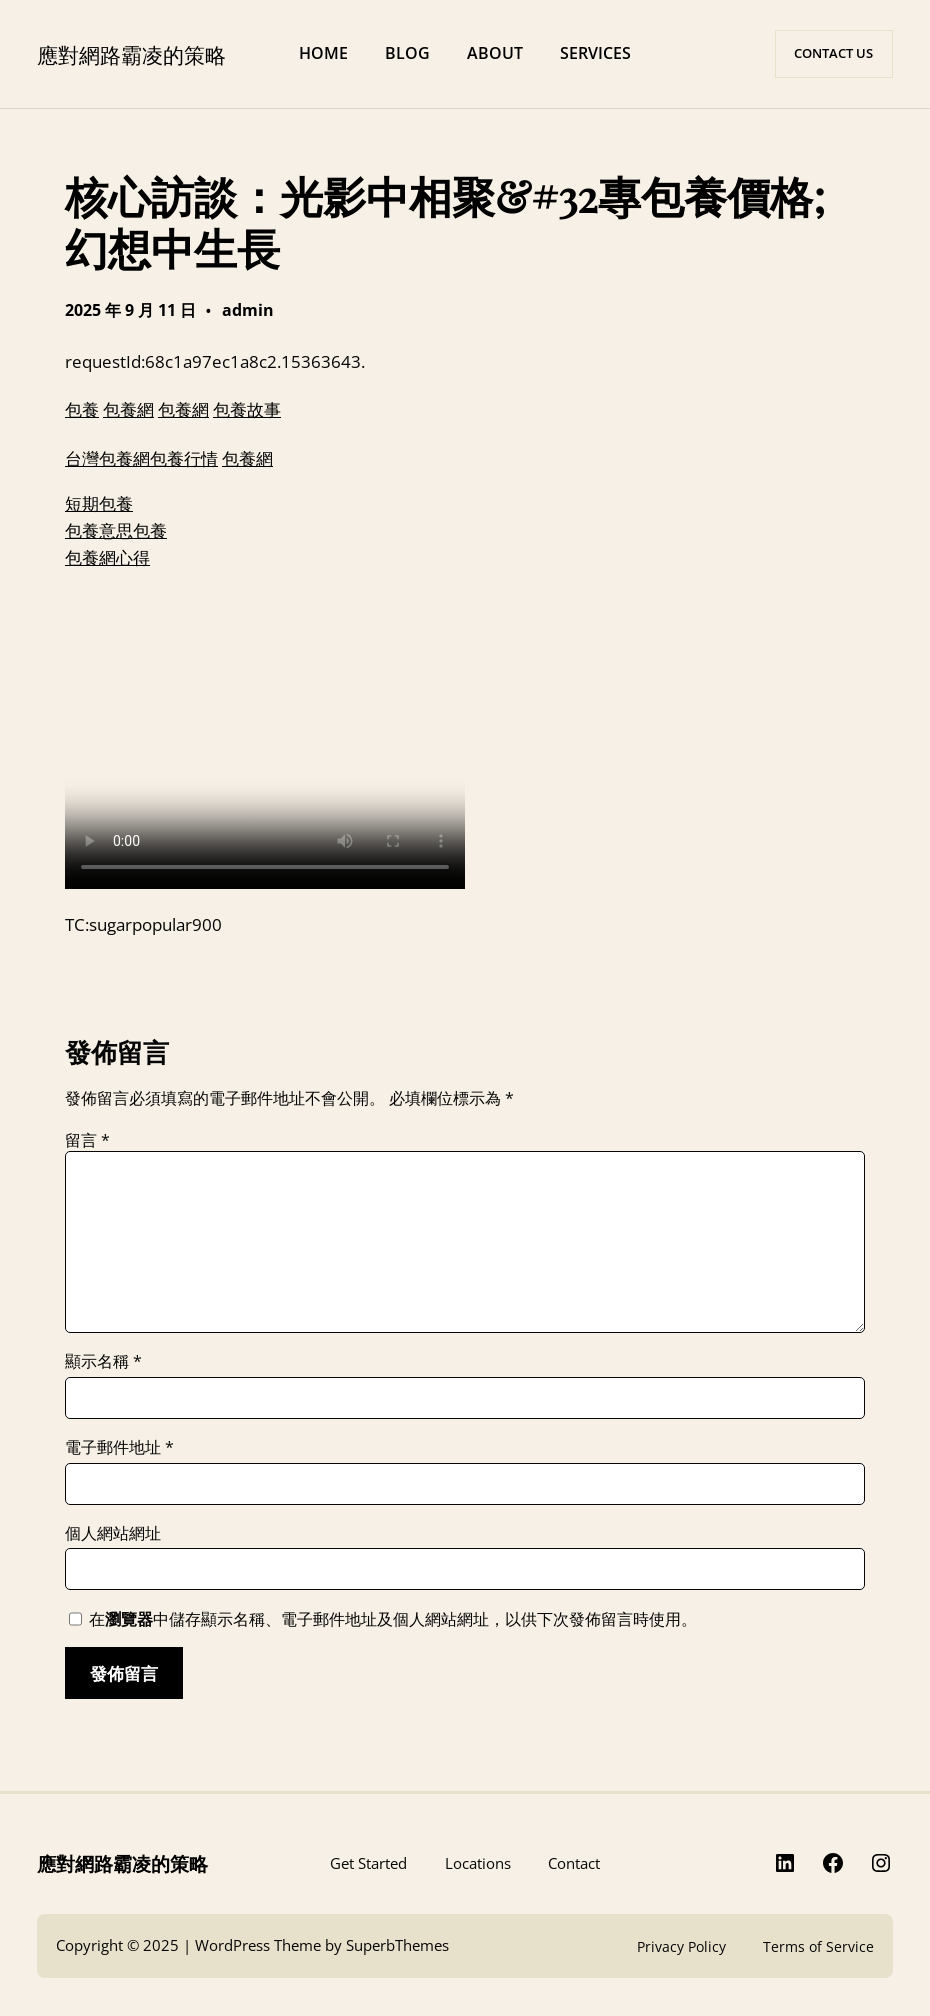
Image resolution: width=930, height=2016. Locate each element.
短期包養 (99, 503)
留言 (87, 1140)
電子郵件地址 (119, 1447)
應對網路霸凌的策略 (131, 54)
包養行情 (184, 458)
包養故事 (247, 409)
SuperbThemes (397, 1945)
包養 (82, 409)
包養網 (128, 409)
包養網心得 (107, 557)
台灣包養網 (107, 458)
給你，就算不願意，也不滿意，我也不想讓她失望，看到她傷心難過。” (265, 739)
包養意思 (99, 530)
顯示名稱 (103, 1361)
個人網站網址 (113, 1533)
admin (248, 310)
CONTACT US (833, 53)
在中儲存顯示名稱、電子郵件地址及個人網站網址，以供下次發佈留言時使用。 (393, 1619)
